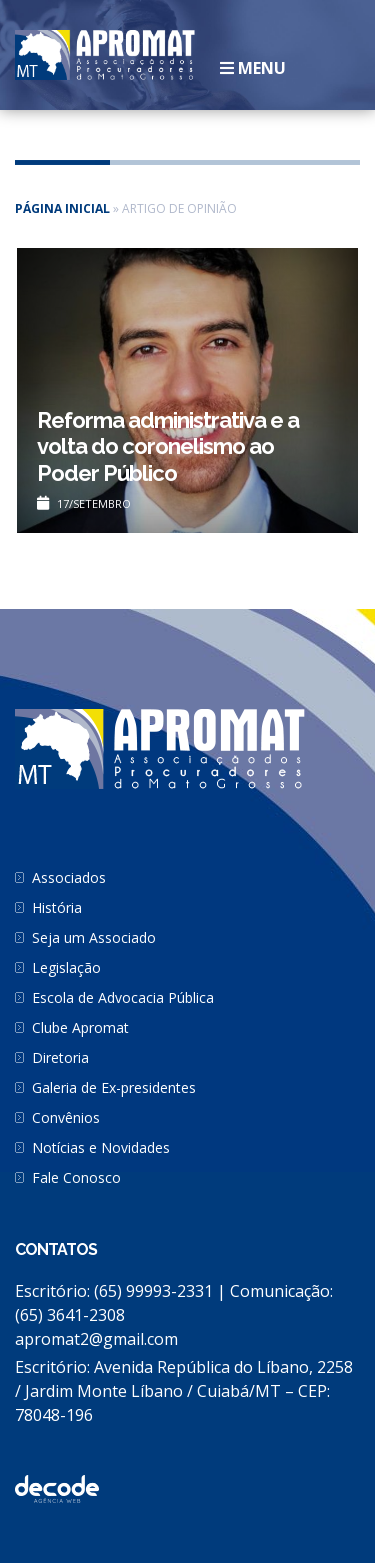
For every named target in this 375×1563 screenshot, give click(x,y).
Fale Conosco (76, 1177)
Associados (69, 877)
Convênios (66, 1117)
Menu (253, 68)
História (57, 907)
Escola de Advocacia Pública (123, 997)
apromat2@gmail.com (96, 1339)
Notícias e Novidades (101, 1147)
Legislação (66, 967)
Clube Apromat (80, 1027)
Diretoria (60, 1057)
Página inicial (62, 208)
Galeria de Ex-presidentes (114, 1087)
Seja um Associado (94, 937)
